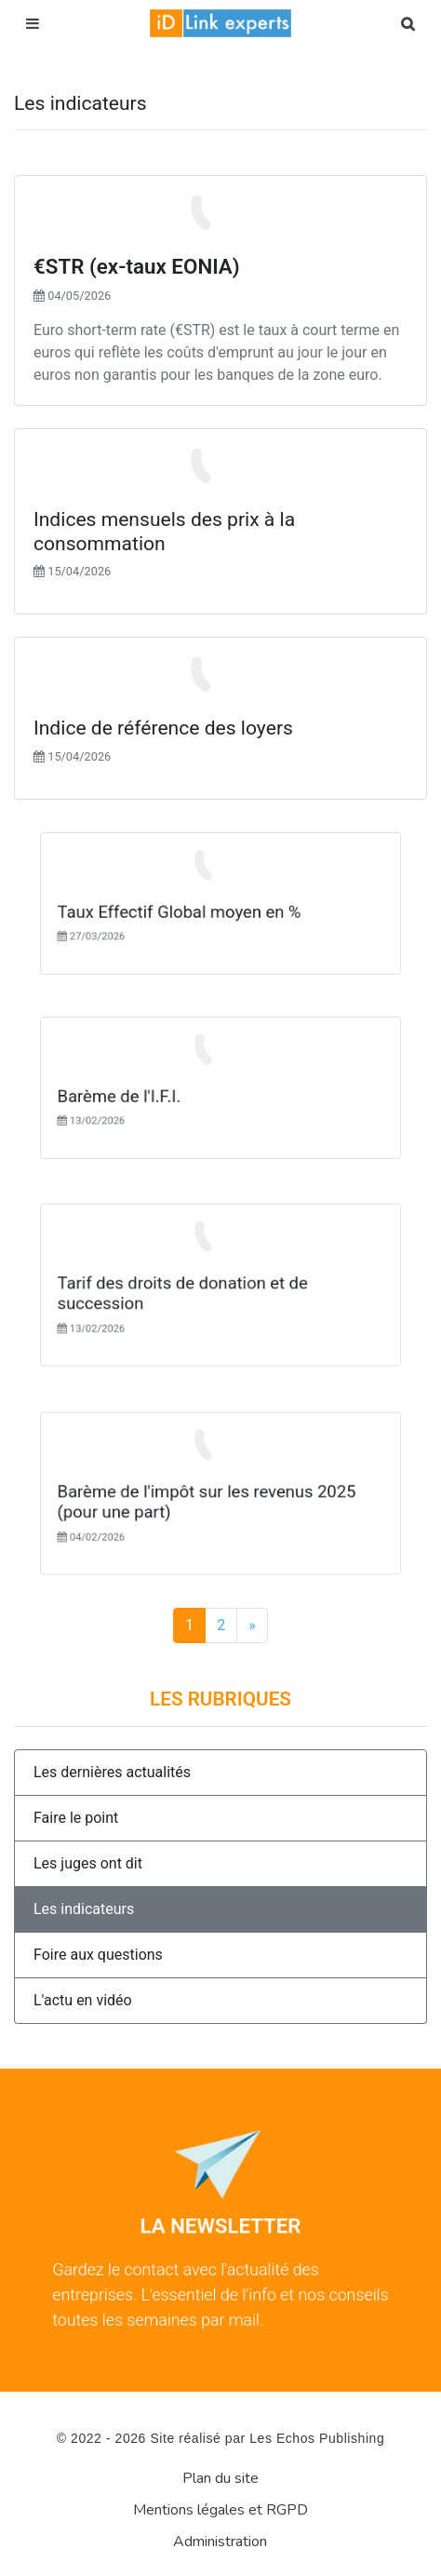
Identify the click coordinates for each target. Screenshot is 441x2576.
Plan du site (220, 2478)
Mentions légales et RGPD (220, 2510)
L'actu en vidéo (82, 2000)
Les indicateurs (83, 1909)
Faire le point (75, 1818)
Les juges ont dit (87, 1863)
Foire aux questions (98, 1954)
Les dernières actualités (112, 1772)
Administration (220, 2541)
